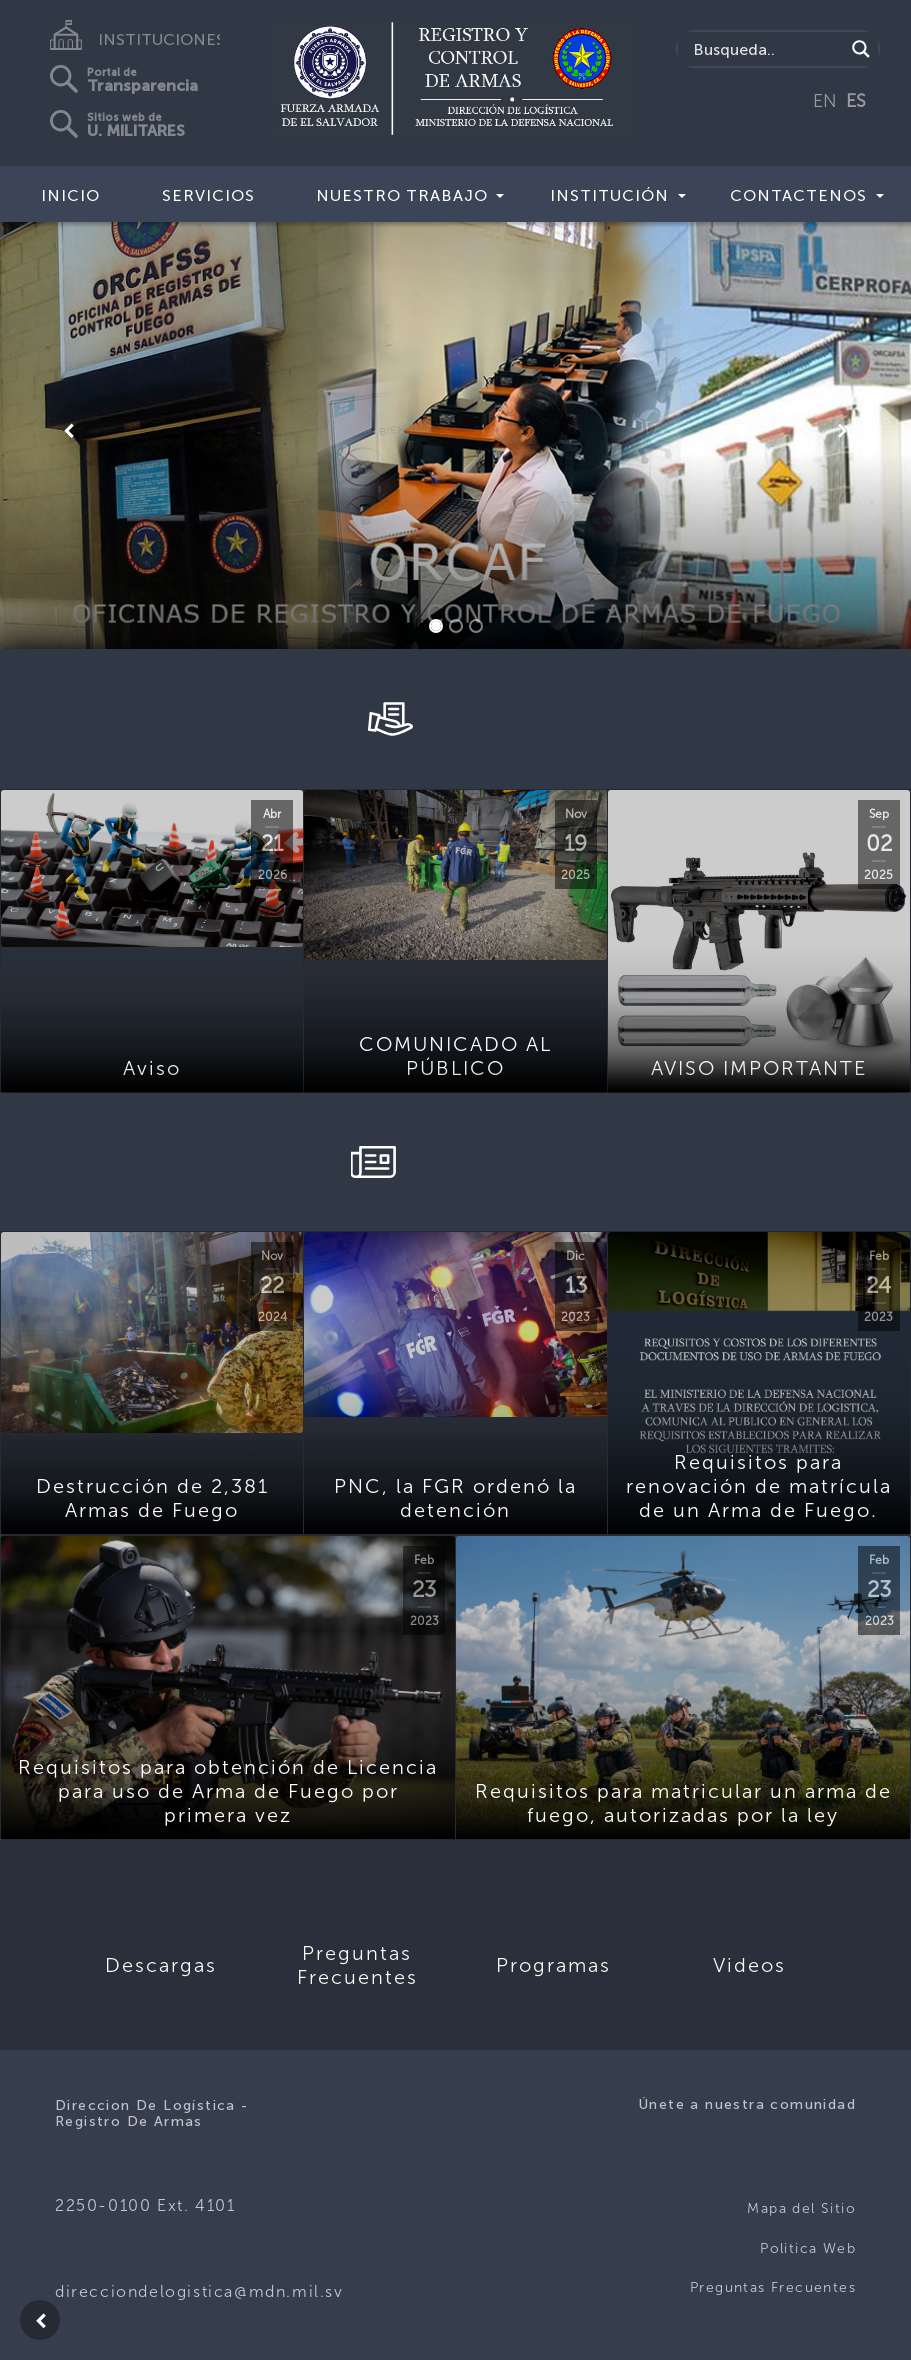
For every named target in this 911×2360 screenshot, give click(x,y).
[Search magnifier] (861, 49)
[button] (68, 431)
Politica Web (808, 2248)
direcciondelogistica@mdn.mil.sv (199, 2291)
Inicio (70, 195)
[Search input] (766, 49)
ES (856, 101)
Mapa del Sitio (801, 2208)
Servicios (208, 195)
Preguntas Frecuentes (773, 2287)
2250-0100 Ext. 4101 (145, 2205)
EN (825, 101)
